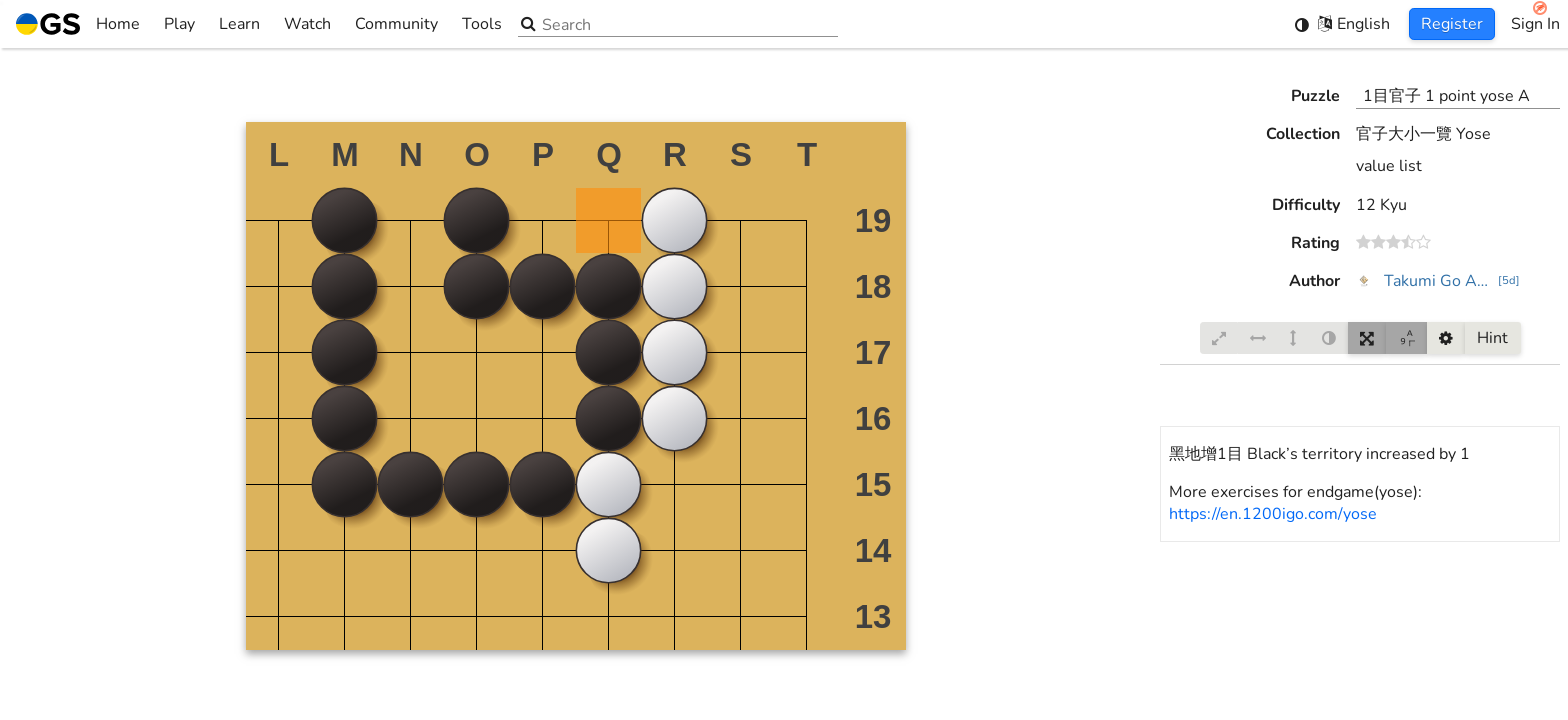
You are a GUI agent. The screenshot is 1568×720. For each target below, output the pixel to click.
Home (78, 24)
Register (1452, 24)
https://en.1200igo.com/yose (1273, 514)
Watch (307, 24)
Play (179, 24)
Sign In (1535, 24)
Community (396, 24)
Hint (1492, 338)
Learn (239, 24)
